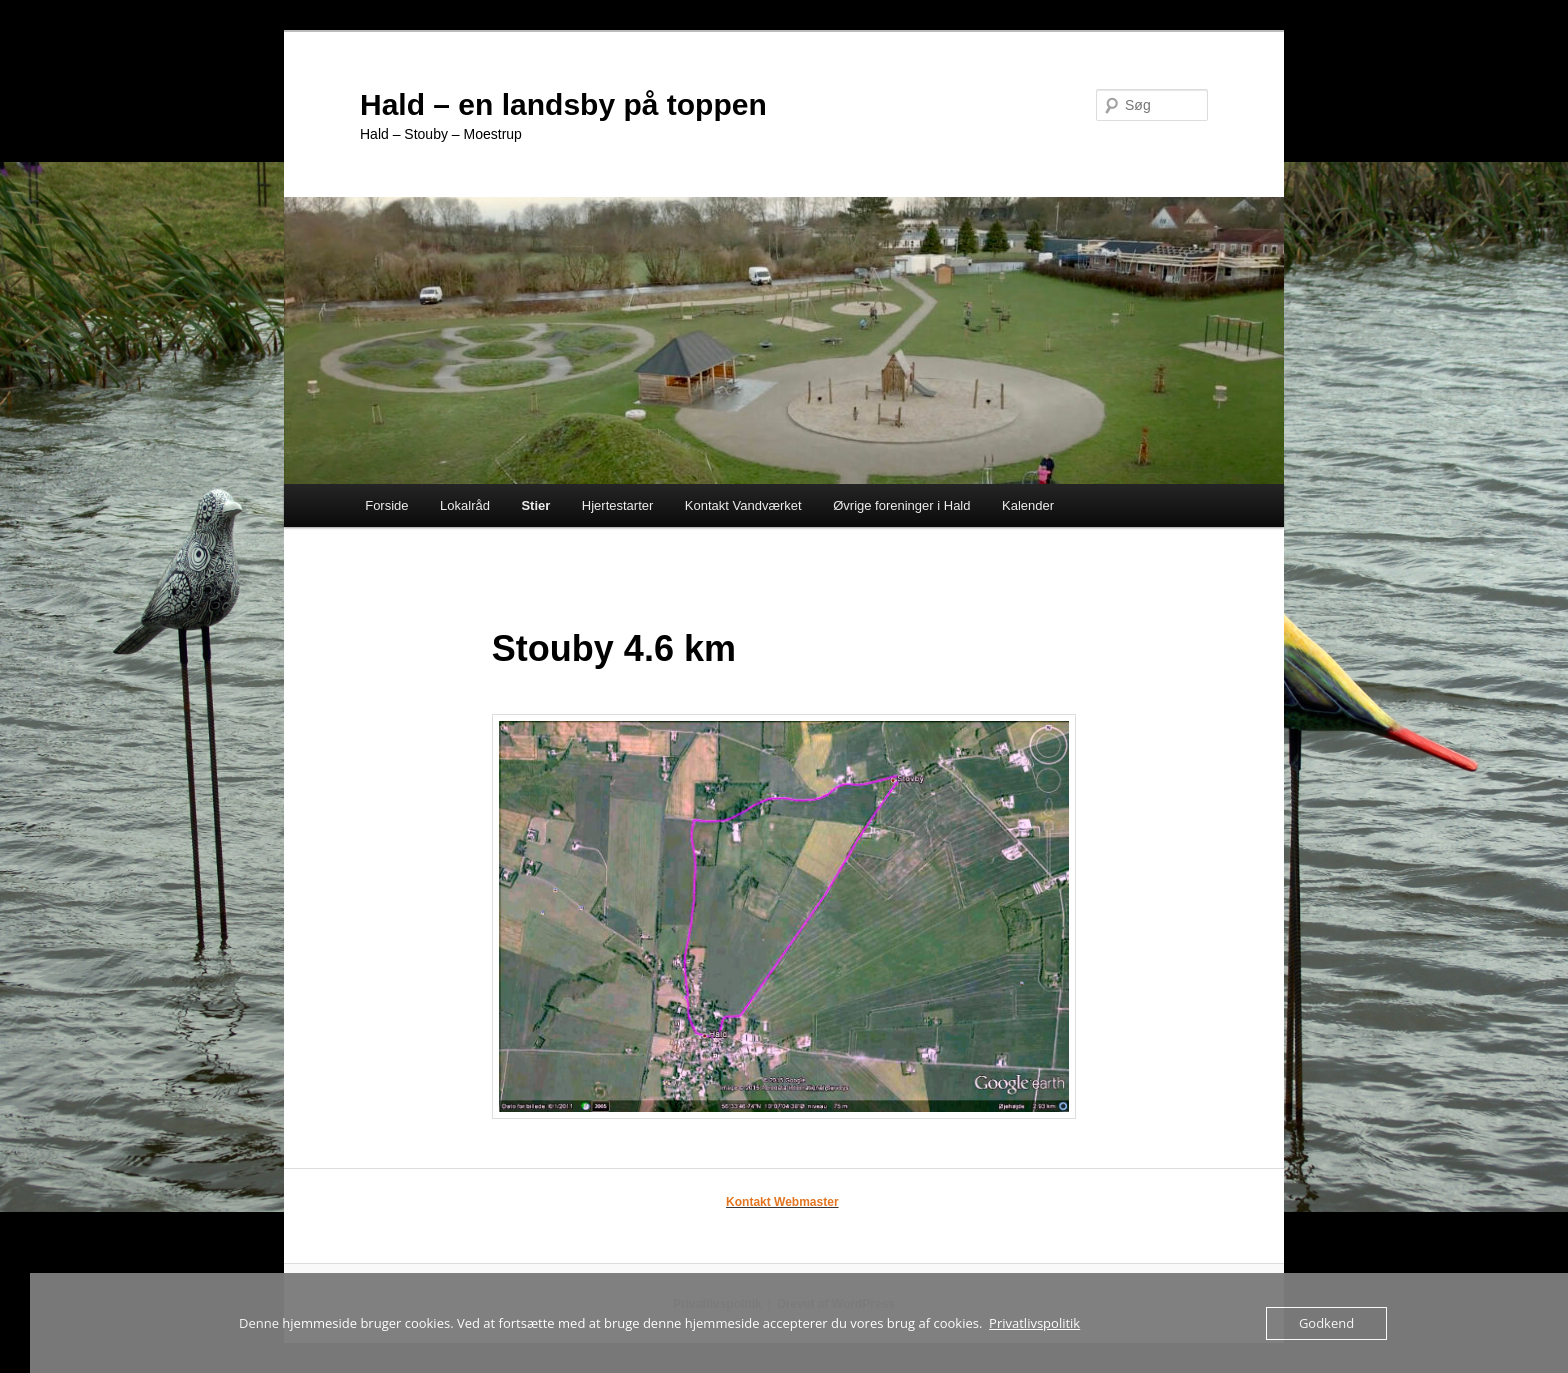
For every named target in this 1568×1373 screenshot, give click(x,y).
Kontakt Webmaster (782, 1202)
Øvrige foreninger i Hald (901, 505)
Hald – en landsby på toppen (563, 104)
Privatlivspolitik (1034, 1323)
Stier (535, 505)
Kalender (1028, 505)
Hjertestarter (618, 505)
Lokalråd (465, 505)
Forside (386, 505)
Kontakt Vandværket (743, 505)
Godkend (1326, 1323)
